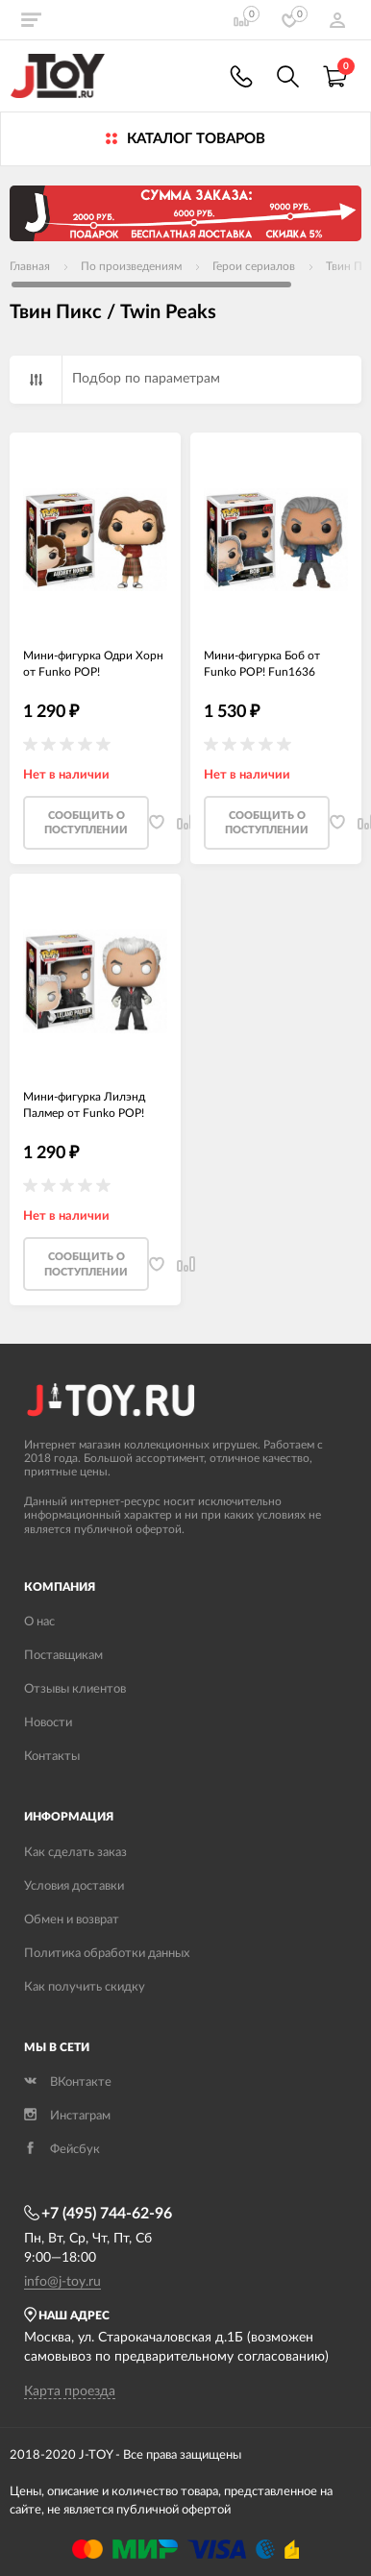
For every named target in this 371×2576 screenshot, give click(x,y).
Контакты (52, 1756)
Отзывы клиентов (75, 1689)
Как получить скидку (84, 1987)
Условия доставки (74, 1886)
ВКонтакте (67, 2082)
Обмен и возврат (71, 1920)
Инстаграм (67, 2116)
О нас (39, 1622)
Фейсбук (62, 2149)
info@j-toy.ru (62, 2282)
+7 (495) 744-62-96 (98, 2213)
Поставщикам (63, 1655)
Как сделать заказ (75, 1852)
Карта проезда (69, 2391)
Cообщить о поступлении (86, 823)
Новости (48, 1723)
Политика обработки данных (106, 1953)
